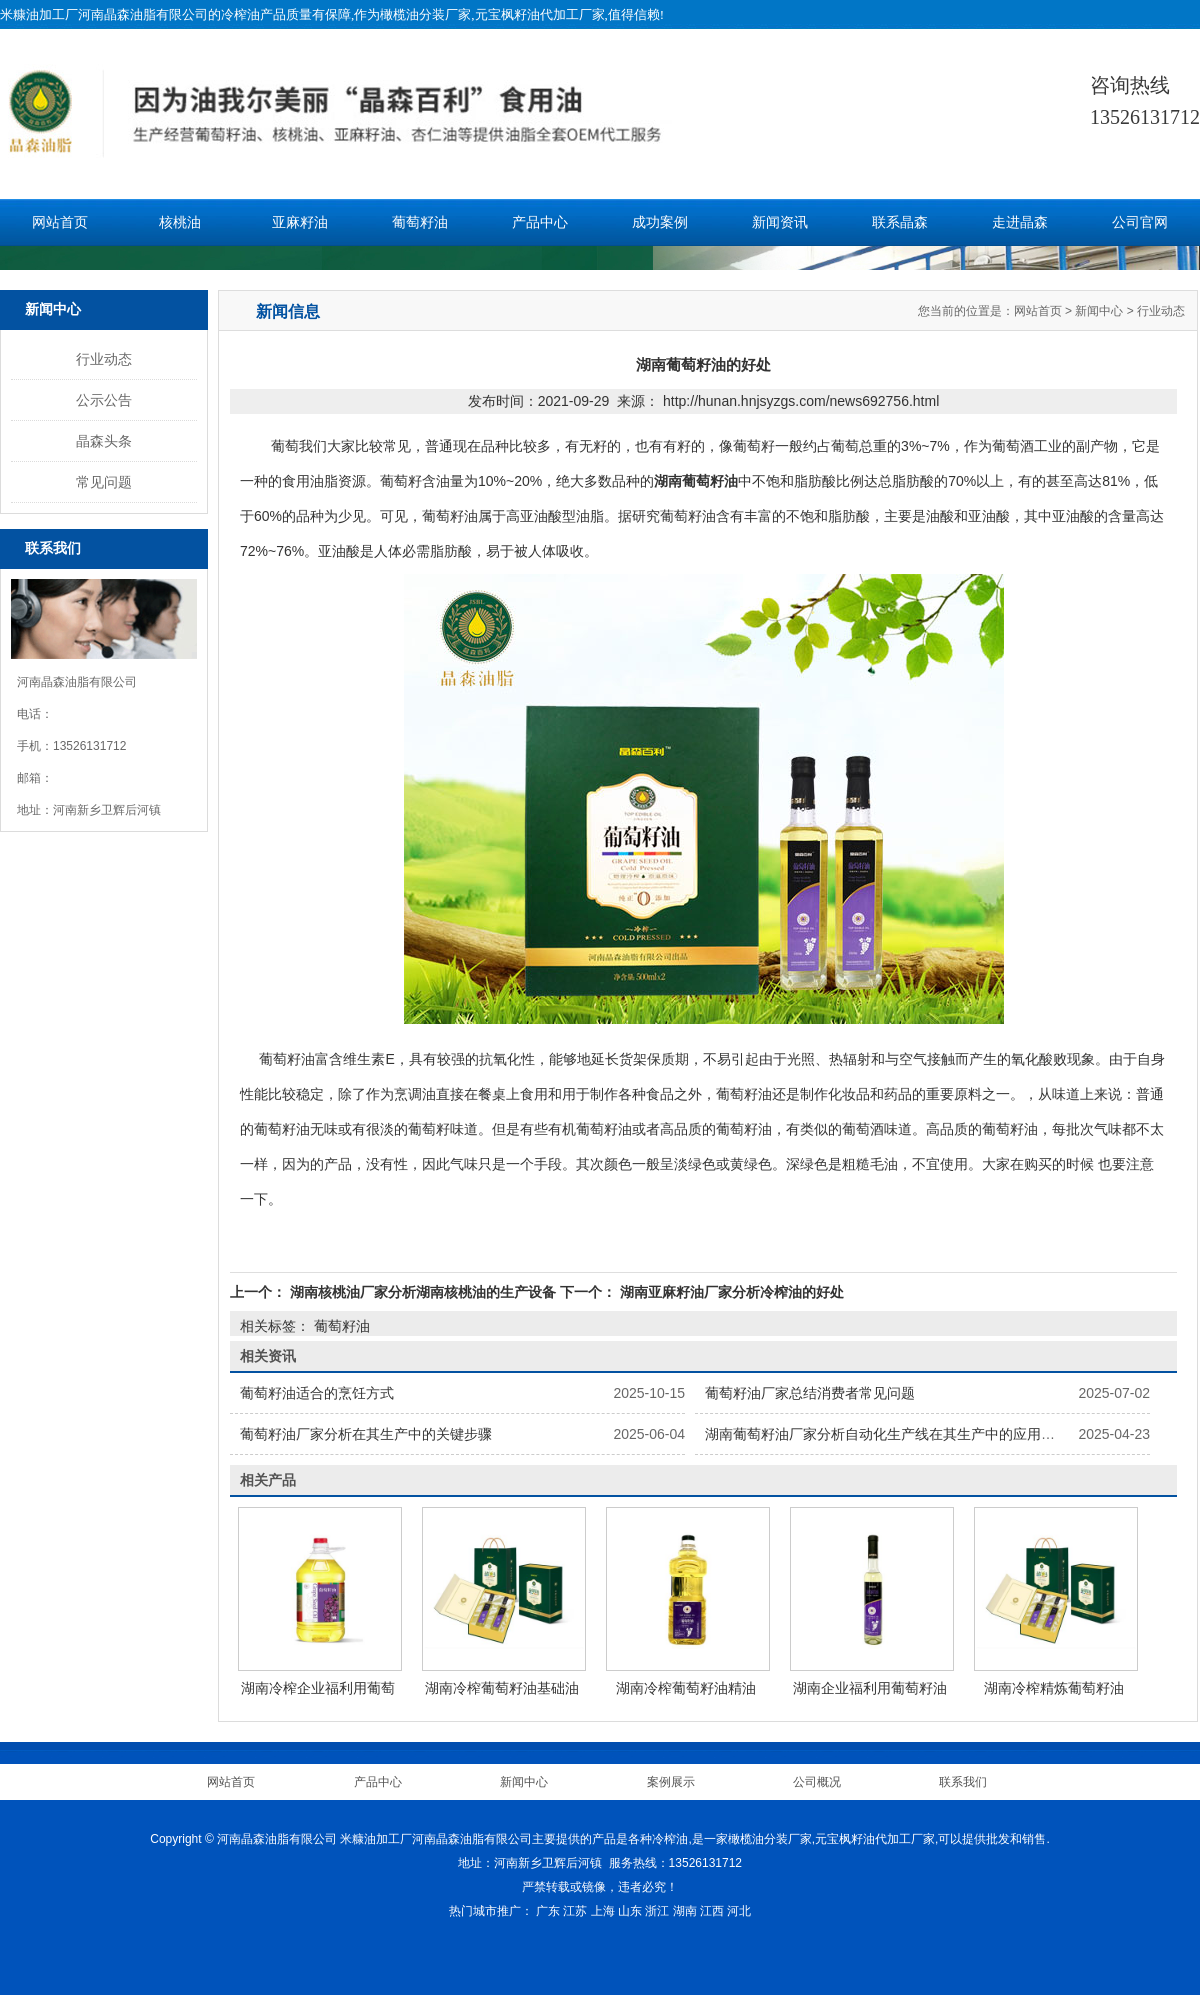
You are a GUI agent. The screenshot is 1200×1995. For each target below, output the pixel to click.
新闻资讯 (780, 222)
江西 (712, 1911)
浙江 (657, 1911)
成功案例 (660, 222)
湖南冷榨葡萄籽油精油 (686, 1688)
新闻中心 (1099, 311)
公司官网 (1140, 222)
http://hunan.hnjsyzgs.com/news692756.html (801, 401)
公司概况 (817, 1782)
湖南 (685, 1911)
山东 (630, 1911)
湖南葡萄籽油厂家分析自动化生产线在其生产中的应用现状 (887, 1434)
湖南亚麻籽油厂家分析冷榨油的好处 (730, 1292)
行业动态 (104, 359)
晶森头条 (104, 441)
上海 (603, 1911)
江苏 (575, 1911)
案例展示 (671, 1782)
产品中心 (540, 222)
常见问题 (104, 482)
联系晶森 (900, 222)
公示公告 (104, 400)
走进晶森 (1020, 222)
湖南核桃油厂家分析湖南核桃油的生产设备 (423, 1292)
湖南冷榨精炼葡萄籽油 (1054, 1688)
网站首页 (60, 222)
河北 (739, 1911)
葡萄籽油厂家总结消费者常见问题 (810, 1393)
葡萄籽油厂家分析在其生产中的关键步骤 (366, 1434)
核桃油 (180, 222)
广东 (548, 1911)
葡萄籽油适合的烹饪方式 (317, 1393)
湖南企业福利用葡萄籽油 (870, 1688)
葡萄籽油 (420, 222)
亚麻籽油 (300, 222)
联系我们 (963, 1782)
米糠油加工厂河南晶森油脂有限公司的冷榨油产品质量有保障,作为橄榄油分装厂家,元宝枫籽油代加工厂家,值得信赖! (332, 14)
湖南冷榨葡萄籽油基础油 (502, 1688)
